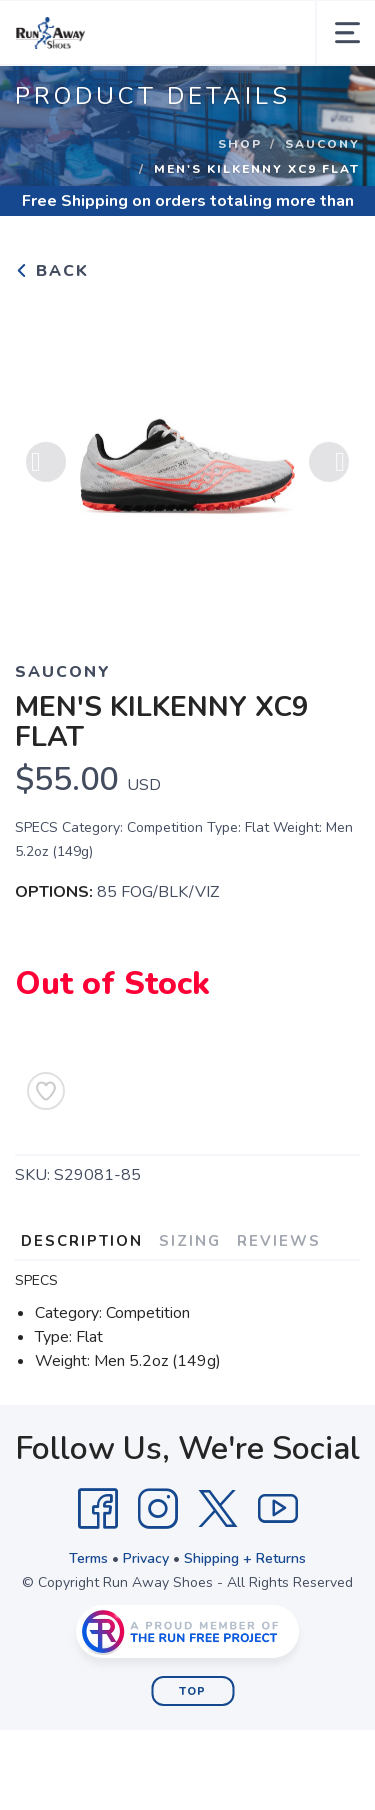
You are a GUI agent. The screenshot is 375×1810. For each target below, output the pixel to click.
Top (192, 1691)
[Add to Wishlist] (46, 1091)
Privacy (146, 1558)
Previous (46, 466)
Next (329, 466)
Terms (88, 1558)
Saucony (322, 144)
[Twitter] (218, 1509)
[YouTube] (278, 1509)
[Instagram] (158, 1509)
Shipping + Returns (245, 1558)
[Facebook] (98, 1509)
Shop (240, 144)
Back (52, 271)
